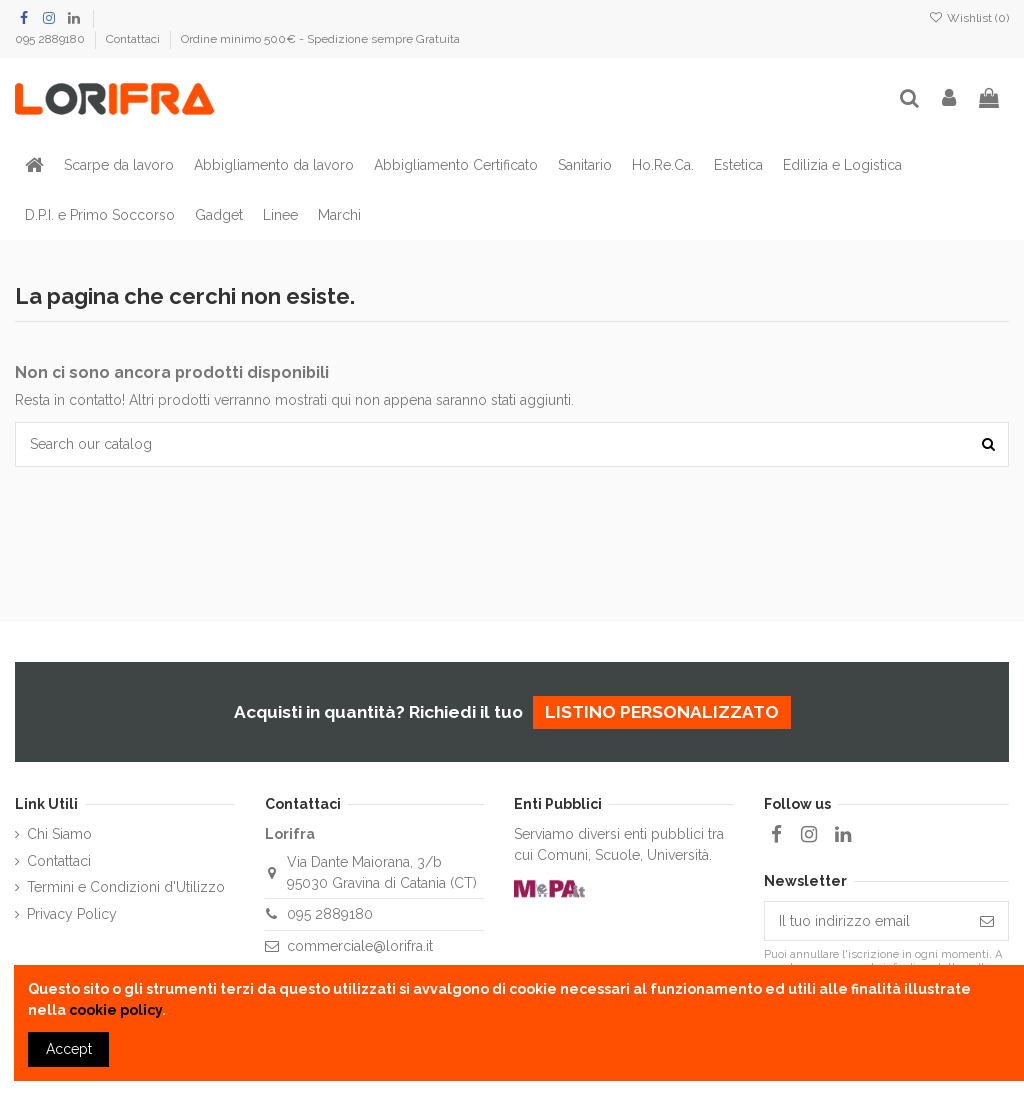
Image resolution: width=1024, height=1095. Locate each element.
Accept (69, 1049)
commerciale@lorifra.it (360, 946)
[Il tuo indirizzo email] (865, 921)
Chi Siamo (59, 834)
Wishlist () (969, 18)
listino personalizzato (662, 712)
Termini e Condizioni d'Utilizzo (126, 887)
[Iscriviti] (987, 921)
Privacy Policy (72, 914)
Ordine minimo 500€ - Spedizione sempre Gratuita (320, 39)
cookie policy (115, 1010)
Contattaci (134, 39)
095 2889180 (51, 39)
